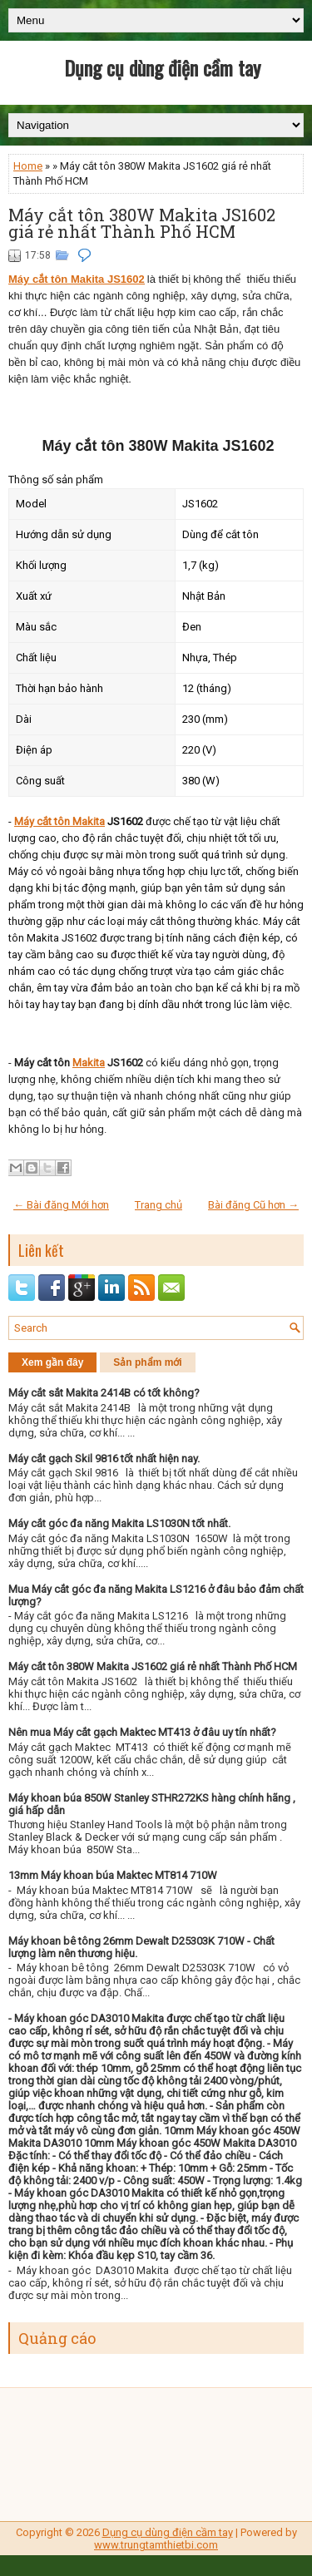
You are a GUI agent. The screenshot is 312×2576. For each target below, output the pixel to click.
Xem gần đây (52, 1362)
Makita (88, 1062)
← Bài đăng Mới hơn (61, 1205)
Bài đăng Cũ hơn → (253, 1205)
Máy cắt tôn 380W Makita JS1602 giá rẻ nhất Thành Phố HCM (141, 223)
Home (27, 166)
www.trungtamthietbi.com (156, 2545)
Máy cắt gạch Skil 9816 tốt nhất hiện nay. (104, 1458)
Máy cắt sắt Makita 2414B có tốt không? (104, 1393)
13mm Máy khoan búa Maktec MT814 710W (112, 1875)
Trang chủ (158, 1205)
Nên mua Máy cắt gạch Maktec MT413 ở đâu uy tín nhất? (142, 1732)
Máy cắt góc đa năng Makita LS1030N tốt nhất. (119, 1523)
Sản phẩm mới (147, 1362)
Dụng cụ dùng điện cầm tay (162, 67)
